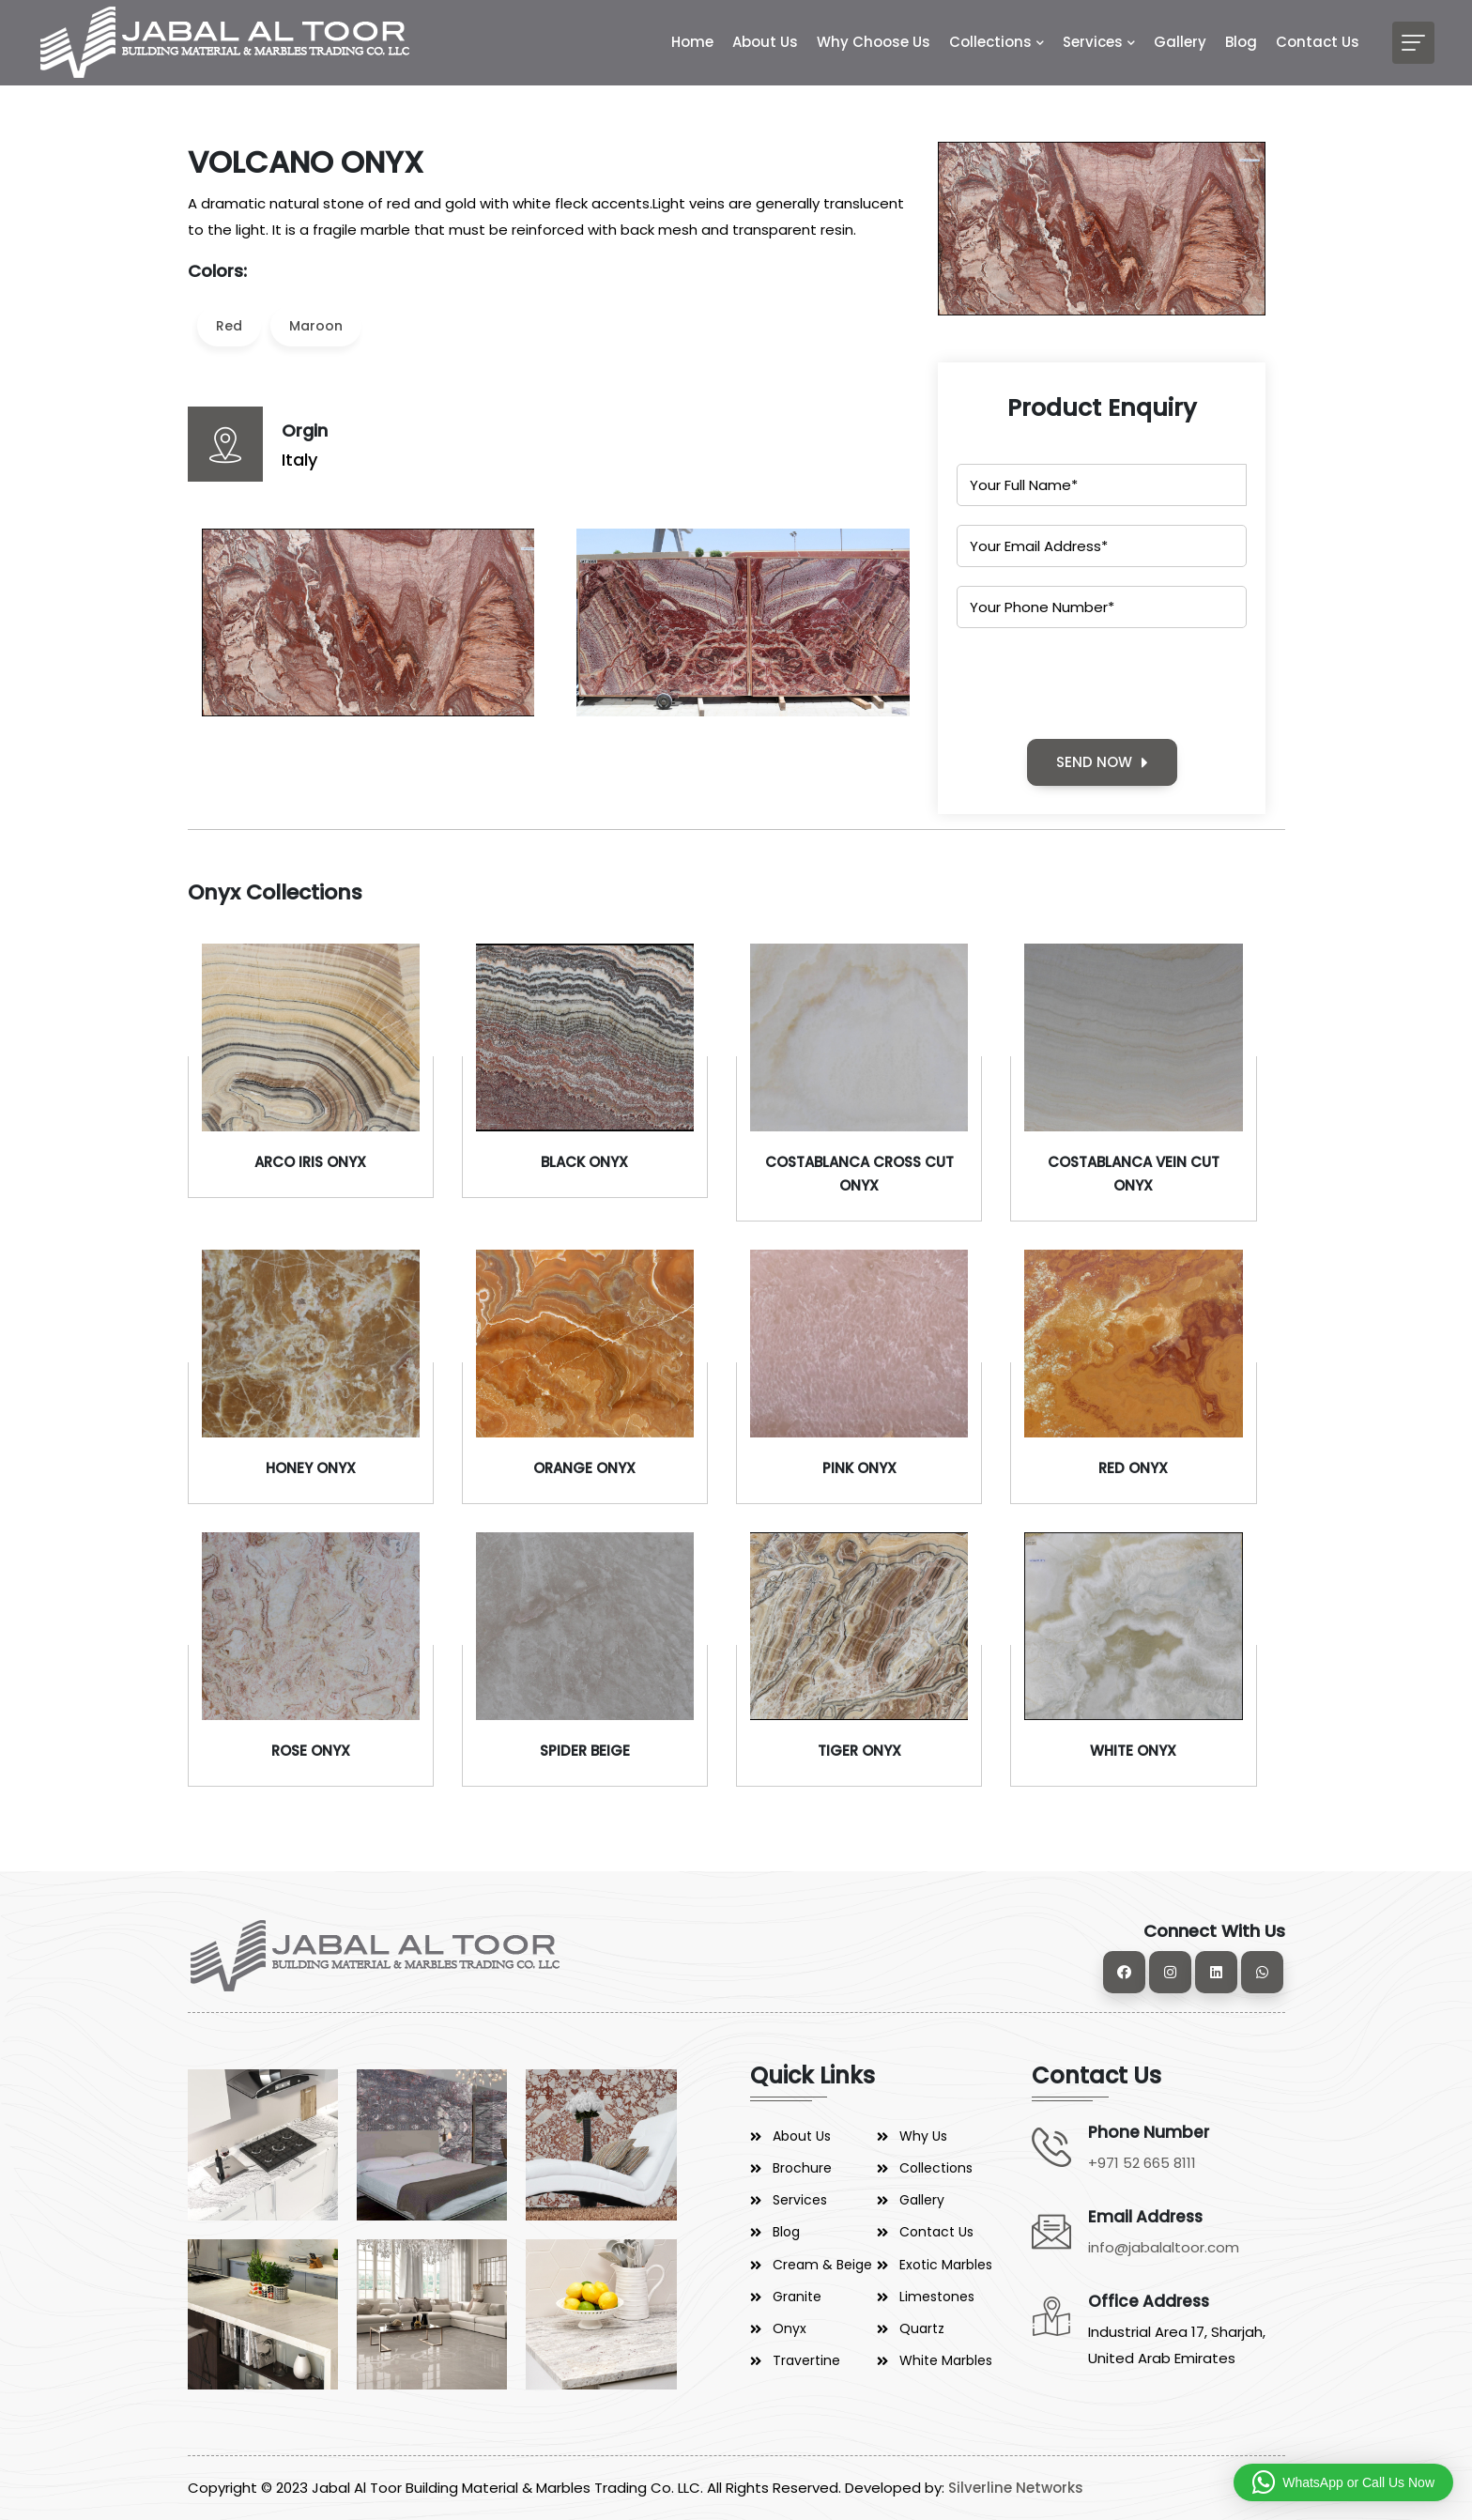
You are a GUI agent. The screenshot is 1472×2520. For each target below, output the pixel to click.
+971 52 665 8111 (1142, 2163)
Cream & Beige (822, 2264)
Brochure (802, 2167)
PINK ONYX (859, 1468)
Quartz (921, 2328)
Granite (797, 2296)
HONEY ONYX (311, 1468)
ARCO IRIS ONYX (310, 1162)
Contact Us (1317, 42)
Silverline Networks (1015, 2487)
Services (1093, 42)
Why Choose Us (873, 42)
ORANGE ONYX (584, 1468)
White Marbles (945, 2360)
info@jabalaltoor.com (1163, 2247)
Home (692, 42)
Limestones (936, 2296)
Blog (1241, 42)
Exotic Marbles (945, 2264)
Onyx (789, 2328)
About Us (765, 42)
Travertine (806, 2360)
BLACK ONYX (584, 1162)
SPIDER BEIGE (585, 1750)
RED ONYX (1133, 1468)
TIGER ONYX (859, 1750)
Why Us (923, 2136)
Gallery (1180, 42)
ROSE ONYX (310, 1750)
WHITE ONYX (1133, 1750)
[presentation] (1099, 683)
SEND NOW (1102, 762)
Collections (990, 42)
